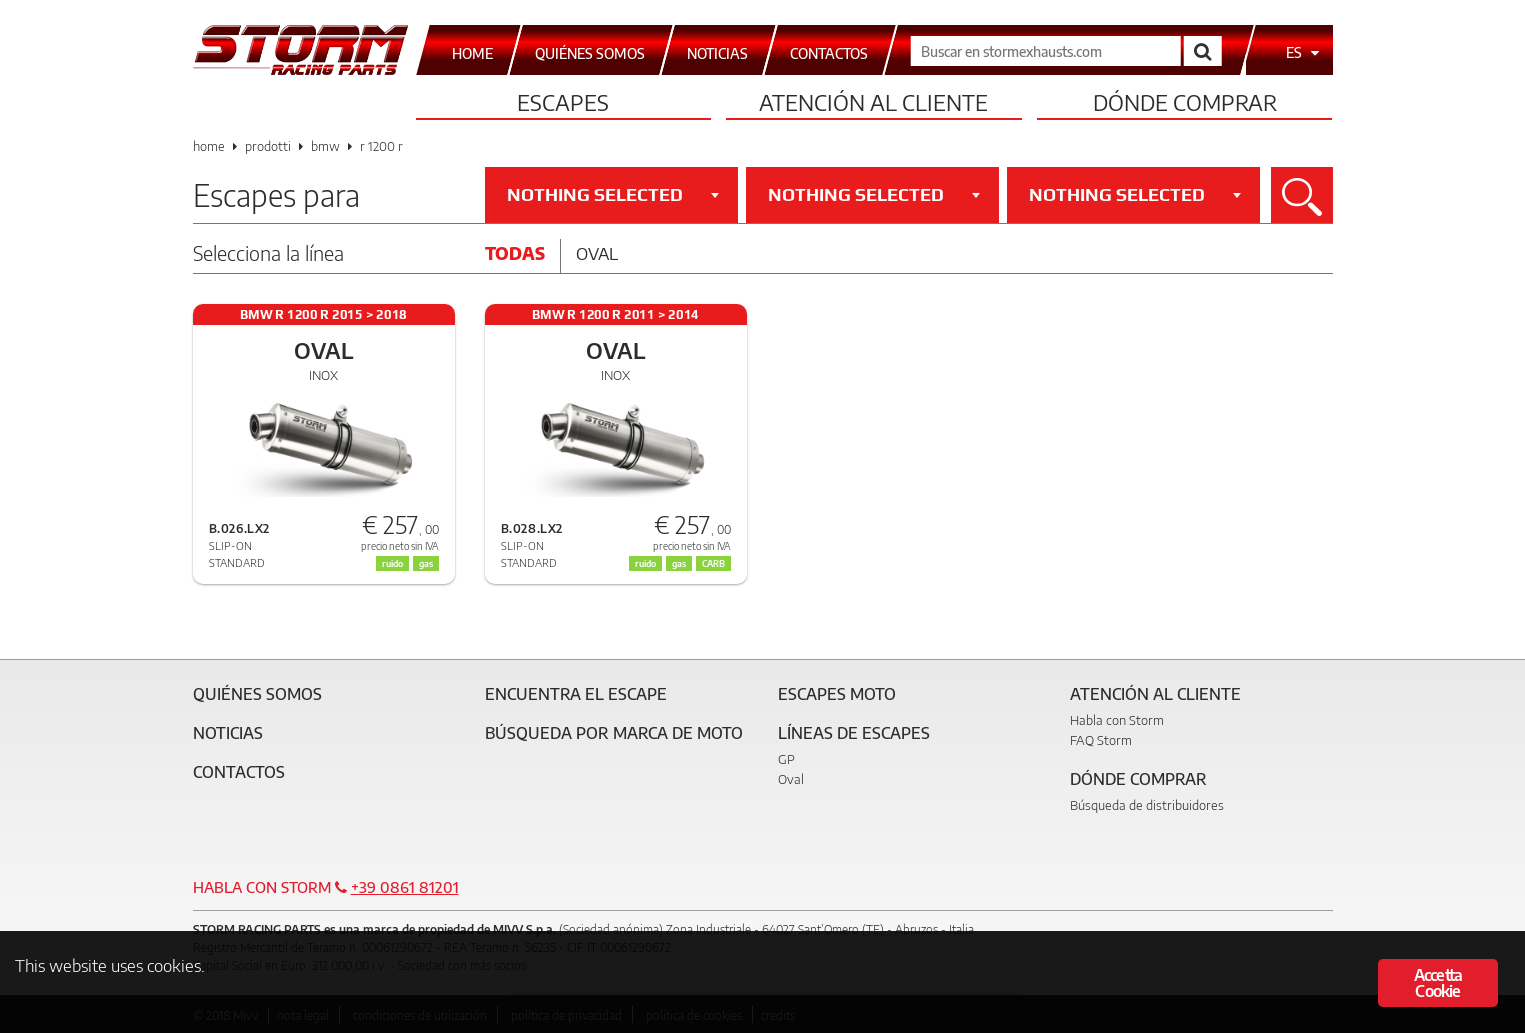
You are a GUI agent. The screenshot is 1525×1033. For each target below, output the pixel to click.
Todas (515, 253)
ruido (392, 563)
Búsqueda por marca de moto (614, 733)
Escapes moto (837, 694)
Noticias (228, 733)
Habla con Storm (1117, 720)
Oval (597, 253)
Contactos (239, 772)
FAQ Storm (1101, 740)
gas (426, 563)
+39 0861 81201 (405, 887)
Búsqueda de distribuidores (1147, 805)
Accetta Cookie (1438, 985)
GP (786, 759)
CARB (713, 563)
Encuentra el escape (576, 694)
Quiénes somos (257, 694)
